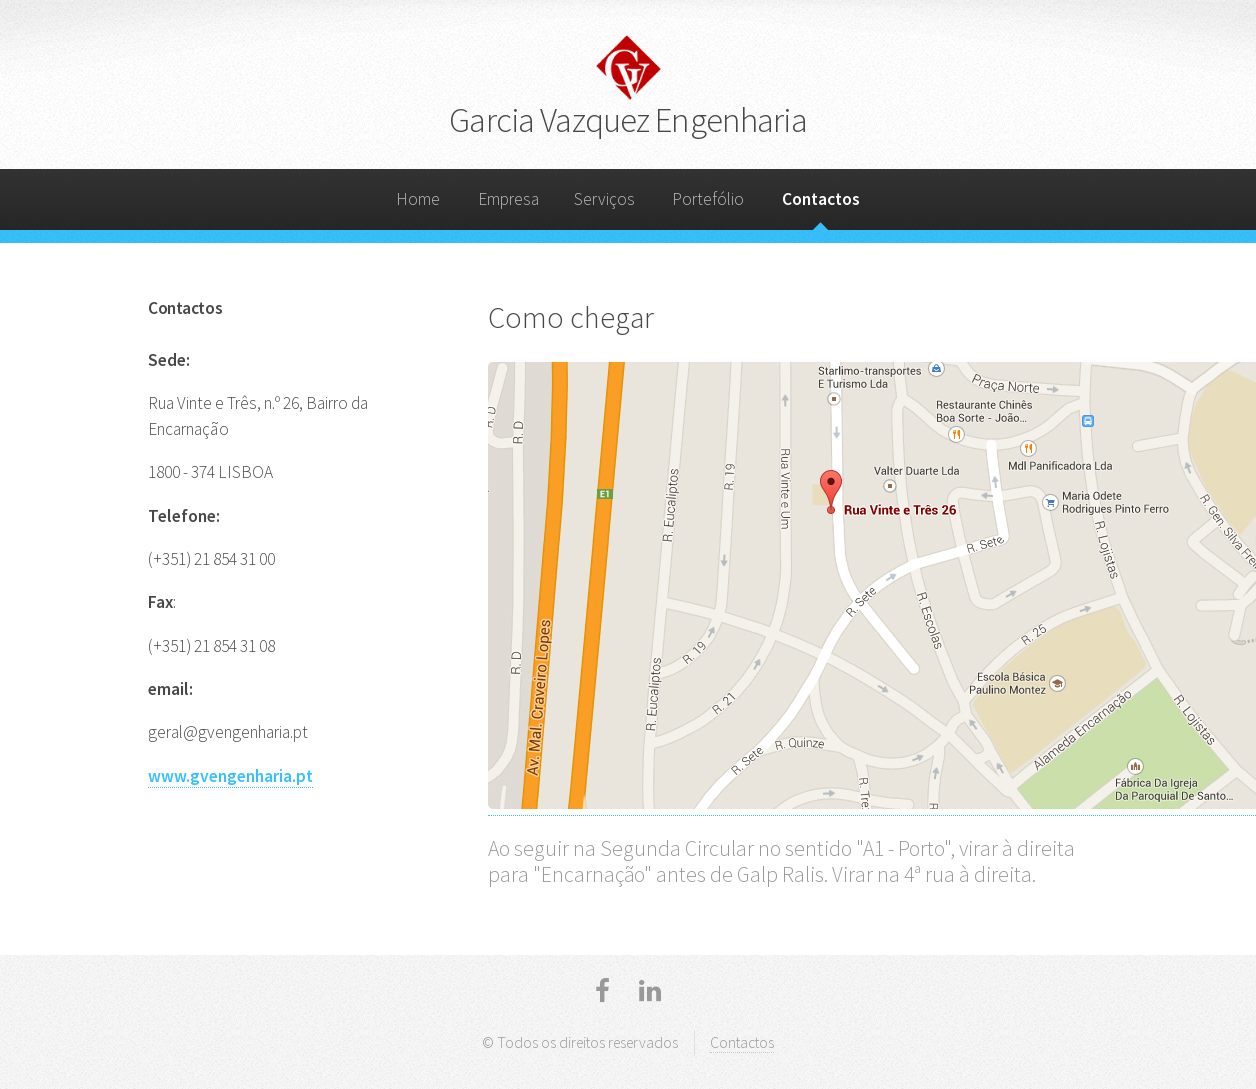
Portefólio (708, 199)
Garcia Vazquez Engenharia (627, 119)
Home (418, 199)
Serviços (604, 199)
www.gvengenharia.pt (230, 776)
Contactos (821, 199)
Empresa (508, 199)
